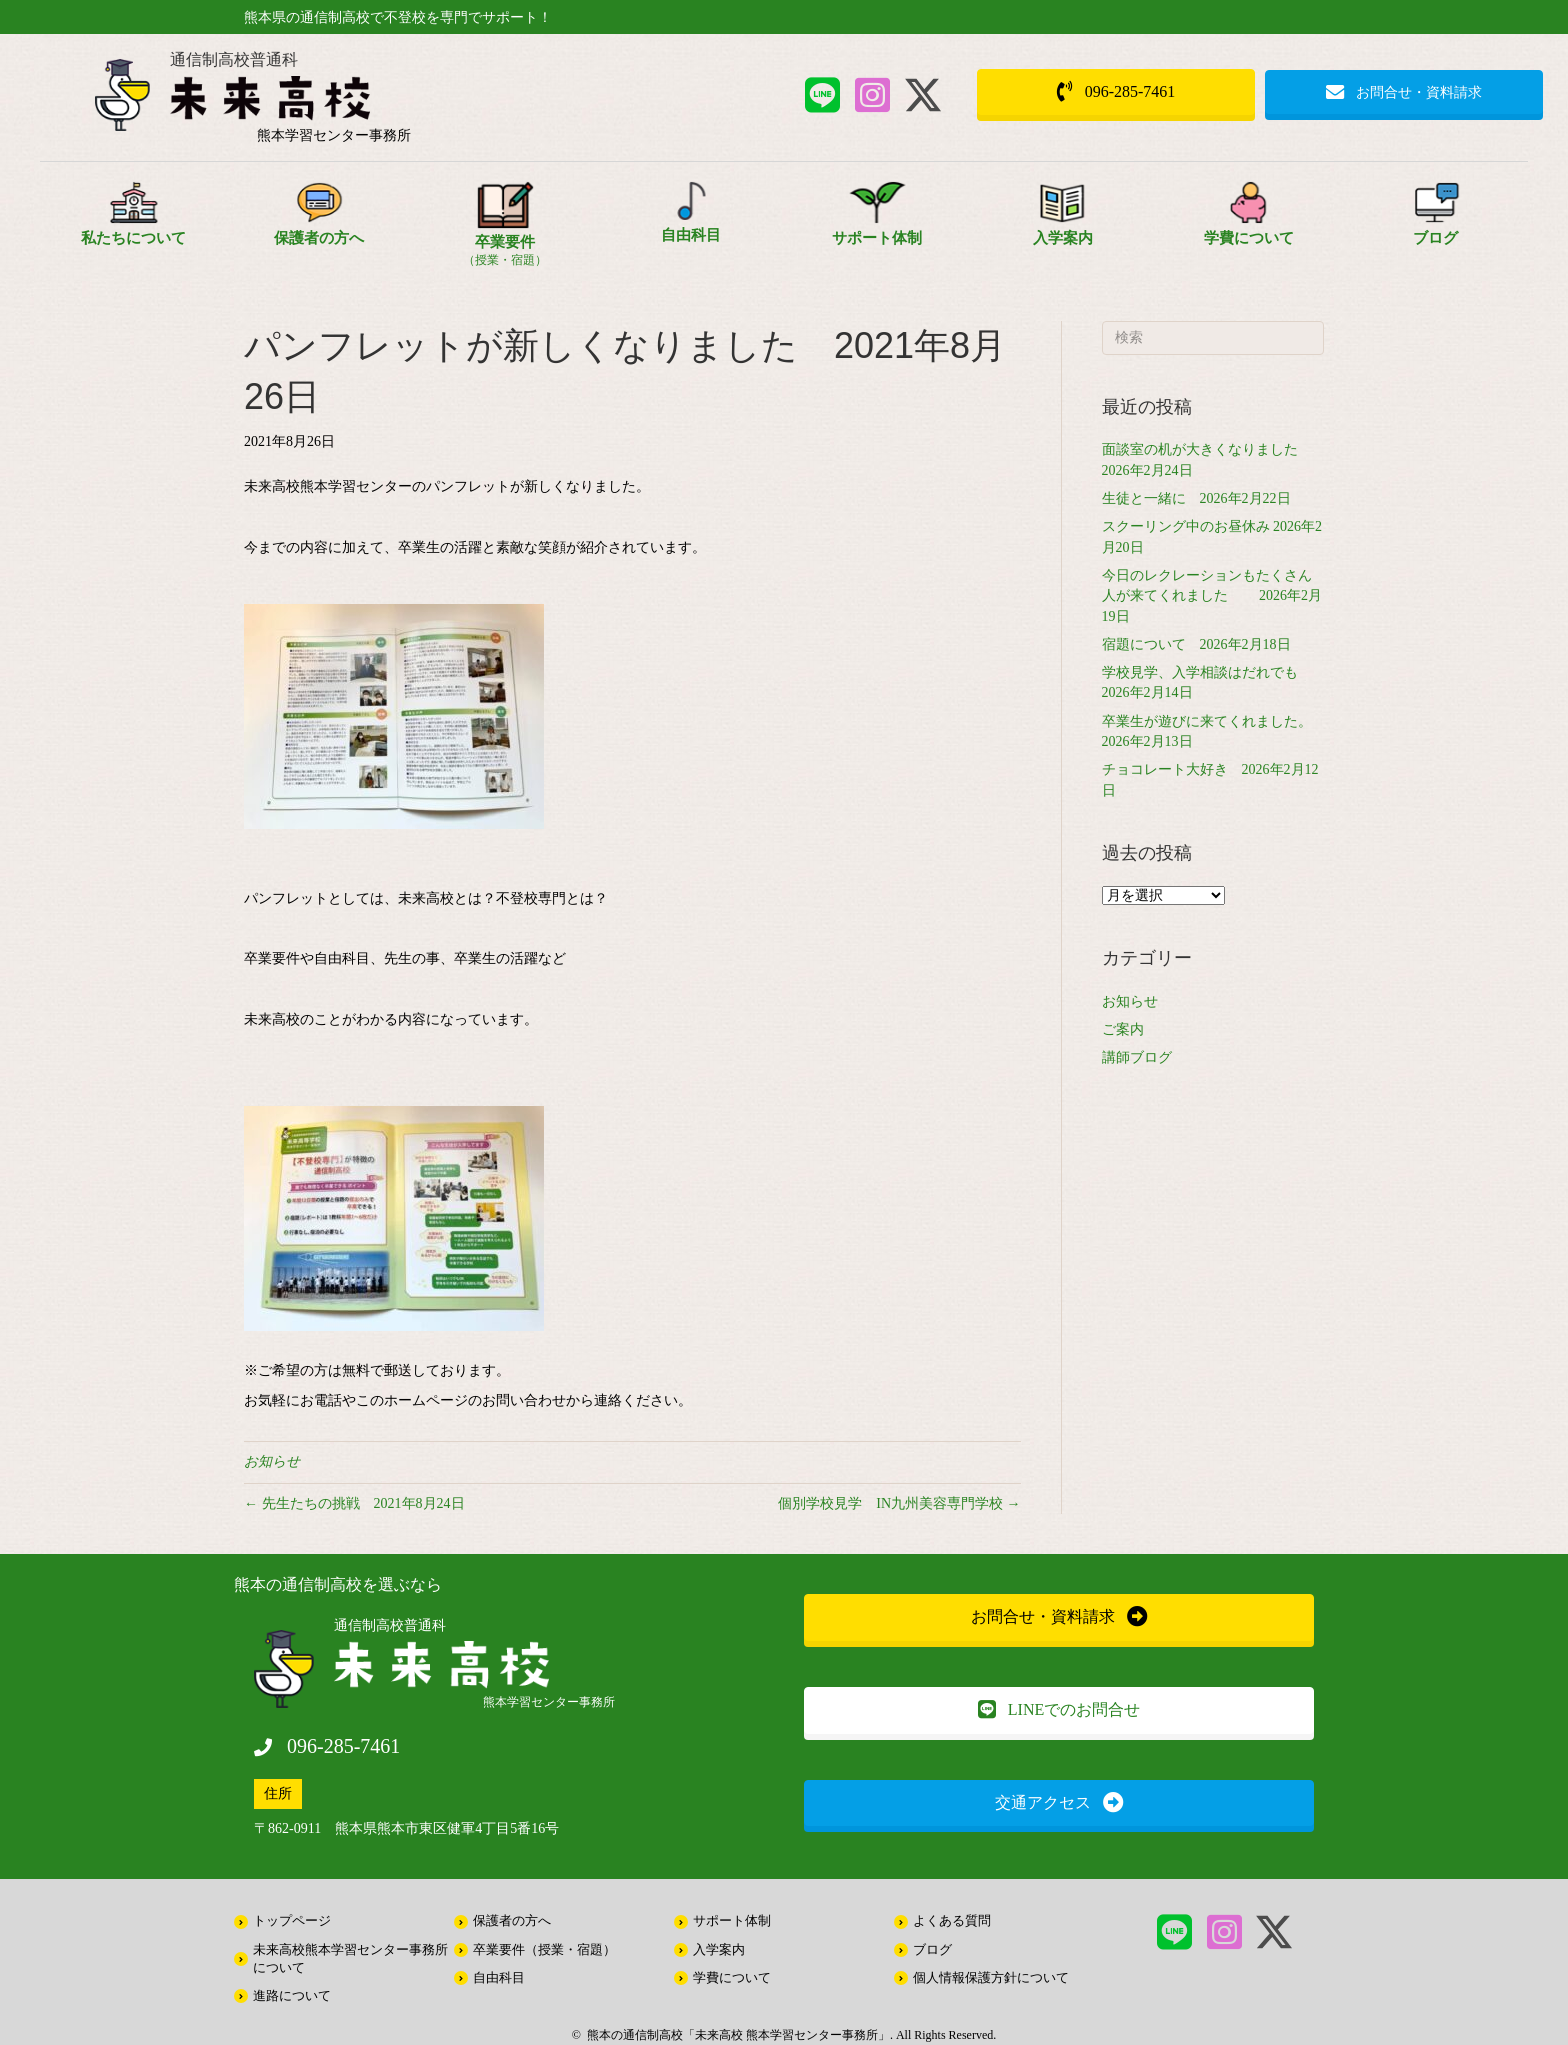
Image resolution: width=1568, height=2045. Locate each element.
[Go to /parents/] (319, 223)
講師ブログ (1137, 1057)
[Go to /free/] (691, 222)
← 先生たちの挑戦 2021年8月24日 (354, 1503)
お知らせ (272, 1461)
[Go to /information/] (1435, 223)
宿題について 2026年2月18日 (1196, 644)
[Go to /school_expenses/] (1249, 223)
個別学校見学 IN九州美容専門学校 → (899, 1503)
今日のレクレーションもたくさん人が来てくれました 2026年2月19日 (1212, 596)
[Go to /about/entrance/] (1063, 223)
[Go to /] (334, 102)
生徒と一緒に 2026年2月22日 (1196, 498)
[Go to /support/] (877, 223)
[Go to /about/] (133, 223)
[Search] (1213, 338)
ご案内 (1123, 1029)
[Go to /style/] (505, 231)
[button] (823, 95)
